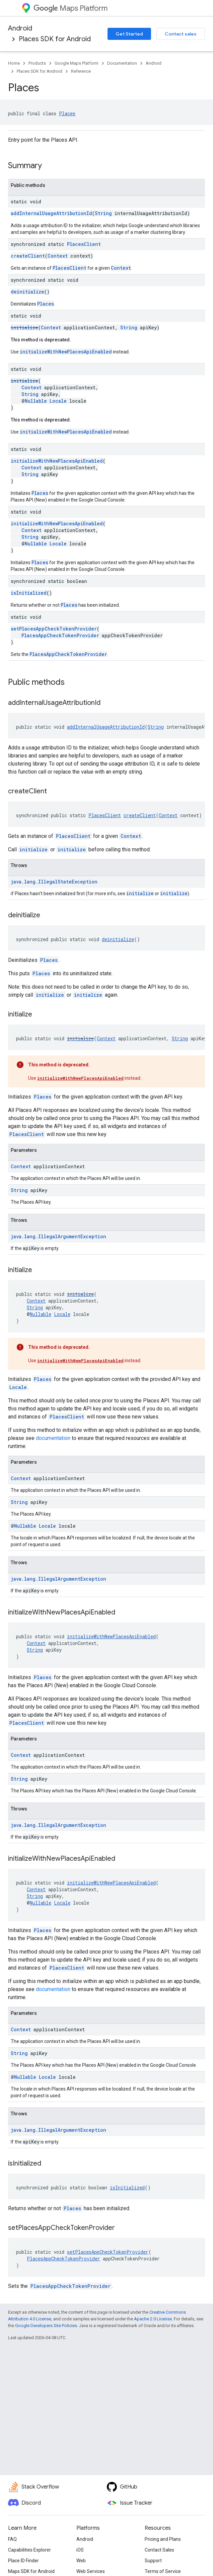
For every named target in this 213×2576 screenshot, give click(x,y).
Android (20, 28)
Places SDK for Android (55, 39)
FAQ (12, 2539)
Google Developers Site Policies (46, 2325)
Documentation (122, 63)
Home (14, 63)
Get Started (129, 34)
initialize (24, 327)
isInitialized (29, 593)
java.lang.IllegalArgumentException (58, 1236)
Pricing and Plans (163, 2539)
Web (81, 2560)
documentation (53, 1438)
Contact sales (181, 34)
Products (37, 63)
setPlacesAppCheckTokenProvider (54, 628)
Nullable (36, 401)
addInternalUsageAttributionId (51, 213)
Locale (58, 401)
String (103, 213)
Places (67, 113)
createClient (28, 256)
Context (58, 256)
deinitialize (27, 291)
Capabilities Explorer (29, 2550)
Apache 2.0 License (153, 2318)
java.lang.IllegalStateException (54, 881)
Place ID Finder (23, 2560)
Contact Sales (159, 2550)
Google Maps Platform (76, 63)
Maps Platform (70, 8)
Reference (81, 71)
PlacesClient (84, 244)
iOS (80, 2550)
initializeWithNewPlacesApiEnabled (66, 351)
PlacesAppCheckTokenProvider (60, 635)
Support (153, 2560)
